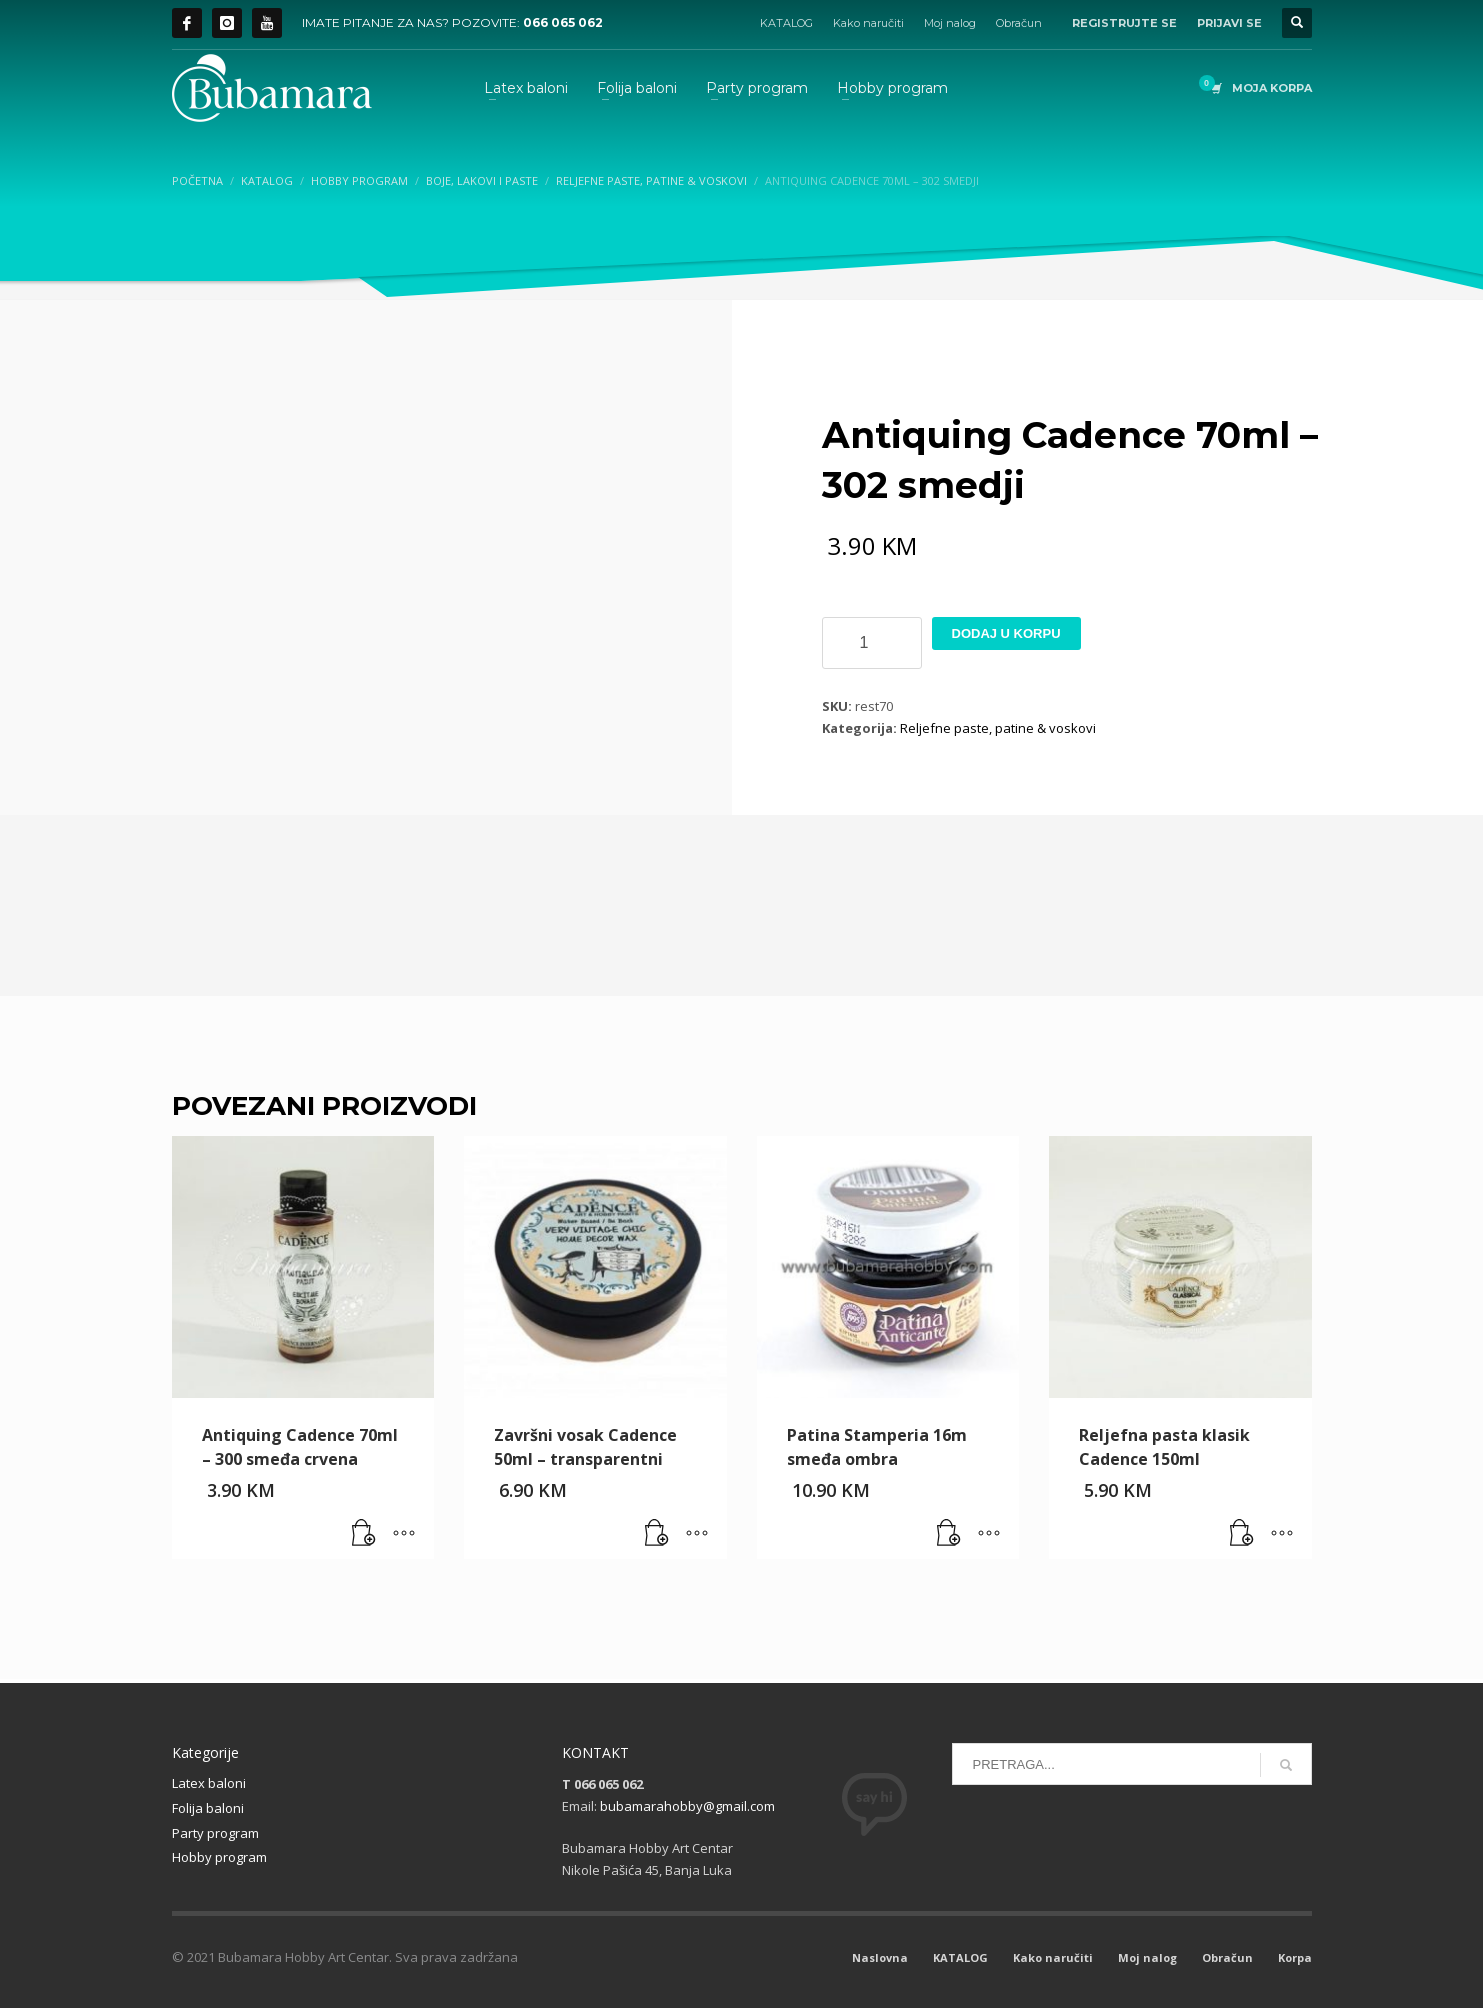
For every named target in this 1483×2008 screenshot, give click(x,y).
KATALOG (786, 23)
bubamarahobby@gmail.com (687, 1806)
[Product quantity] (872, 643)
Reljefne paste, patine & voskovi (998, 728)
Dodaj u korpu (1006, 633)
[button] (364, 1534)
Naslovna (880, 1957)
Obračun (1019, 23)
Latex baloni (209, 1783)
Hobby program (219, 1857)
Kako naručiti (868, 23)
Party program (215, 1833)
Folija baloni (208, 1808)
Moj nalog (950, 23)
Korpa (1295, 1957)
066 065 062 (563, 22)
